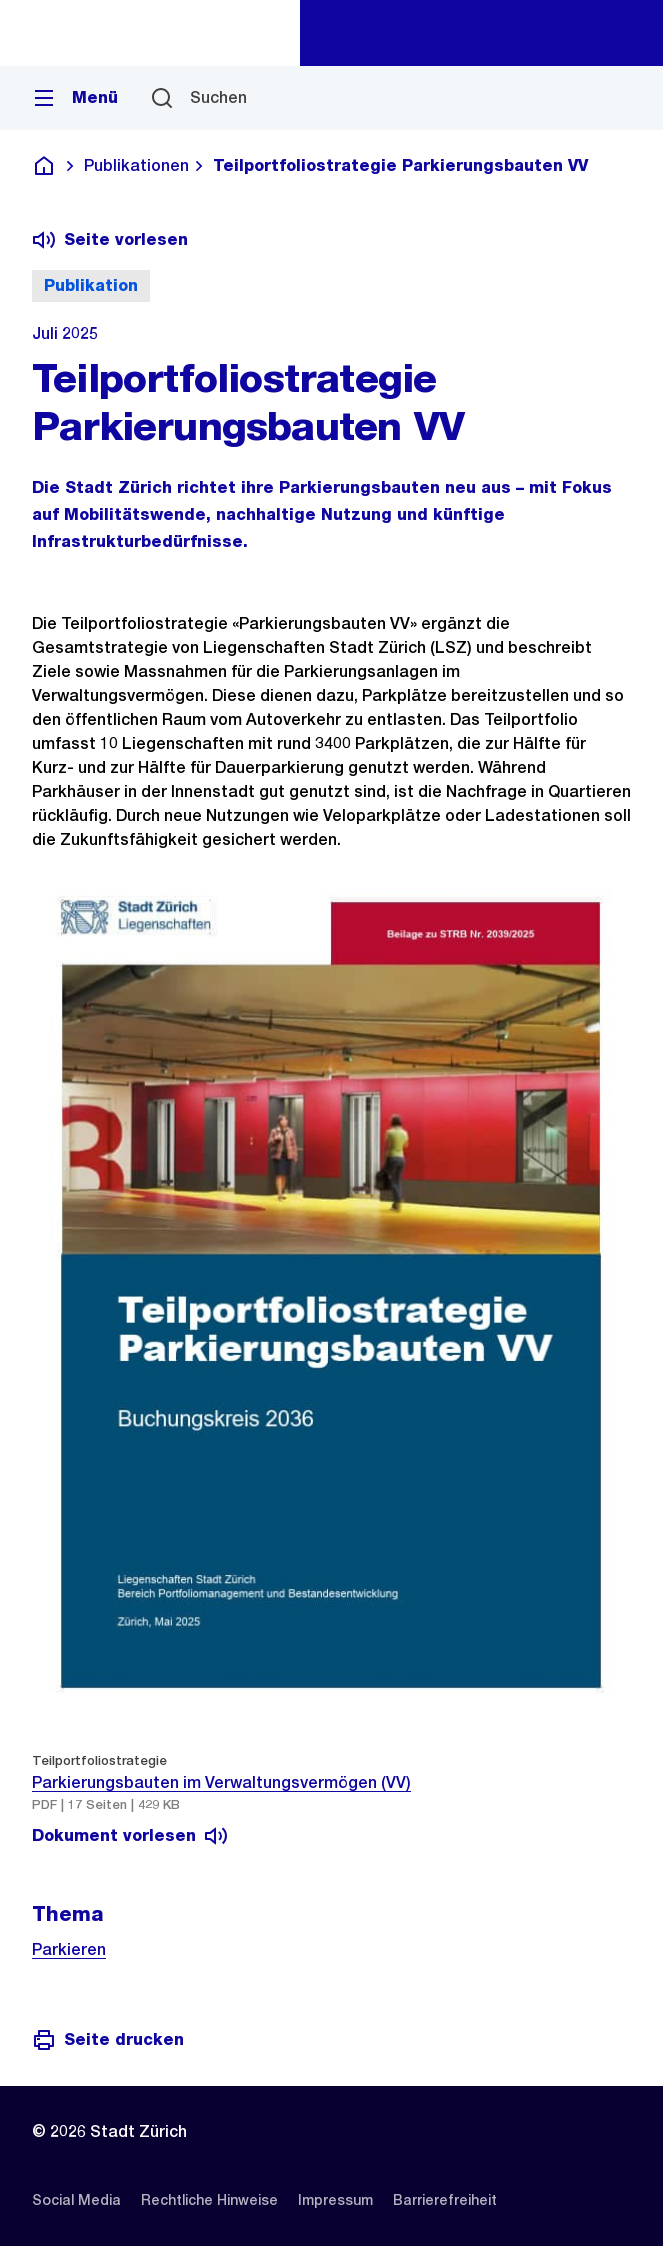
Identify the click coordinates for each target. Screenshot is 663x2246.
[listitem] (76, 2200)
